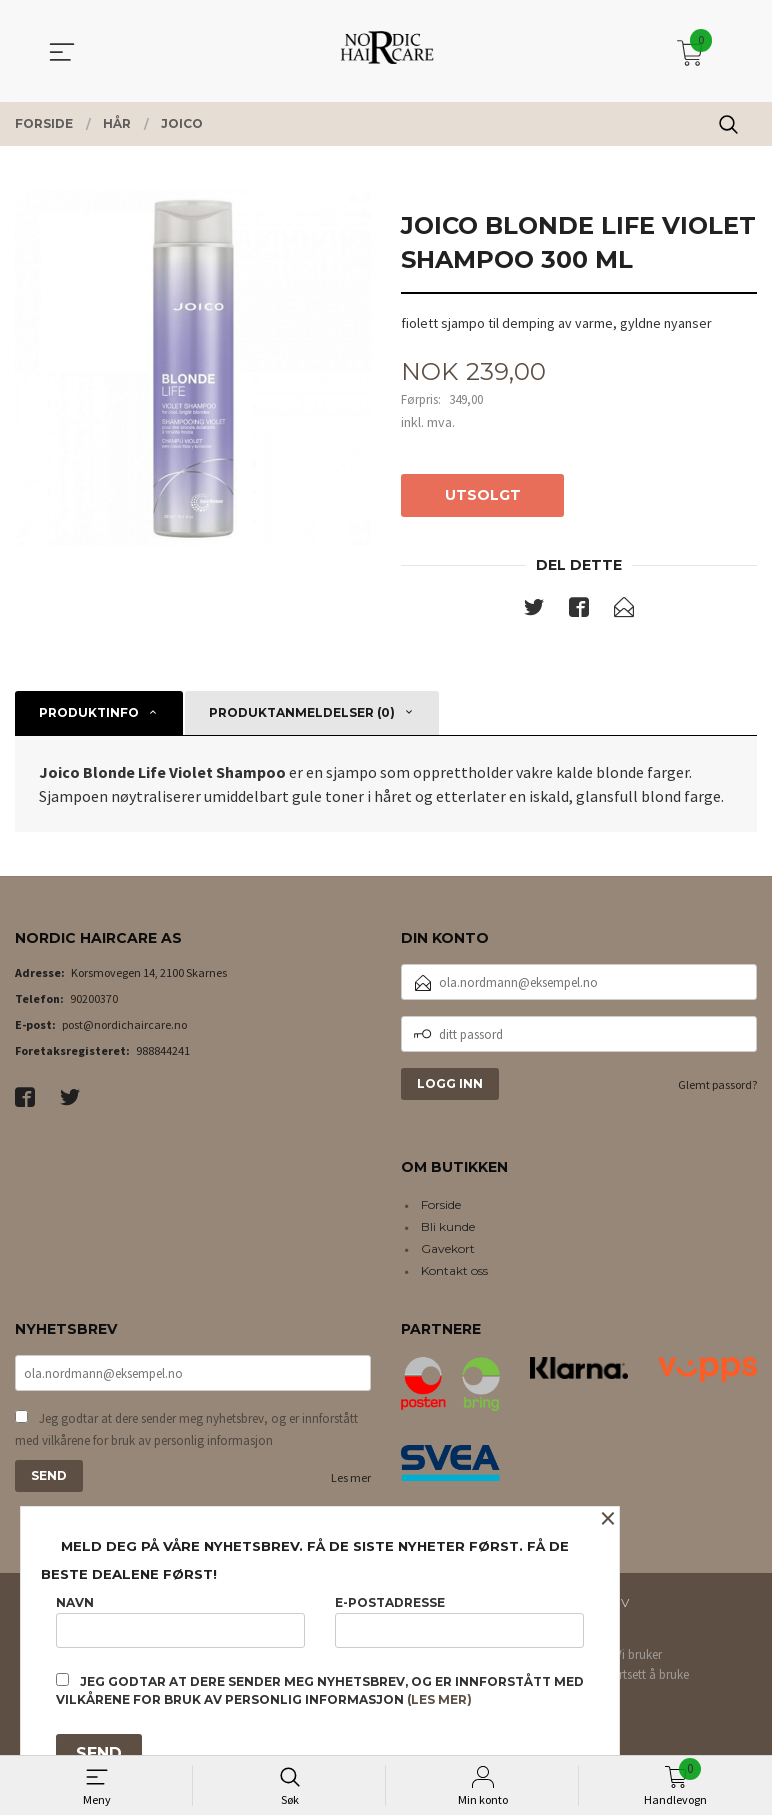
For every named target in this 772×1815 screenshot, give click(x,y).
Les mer (351, 1478)
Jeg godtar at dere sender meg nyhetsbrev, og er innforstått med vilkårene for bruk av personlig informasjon (186, 1430)
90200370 (94, 998)
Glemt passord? (717, 1084)
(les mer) (439, 1699)
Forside (441, 1204)
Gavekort (448, 1248)
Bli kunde (448, 1226)
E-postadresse (459, 1621)
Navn (180, 1621)
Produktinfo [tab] (89, 712)
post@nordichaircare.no (124, 1024)
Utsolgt (483, 495)
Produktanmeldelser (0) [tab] (302, 712)
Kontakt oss (454, 1270)
